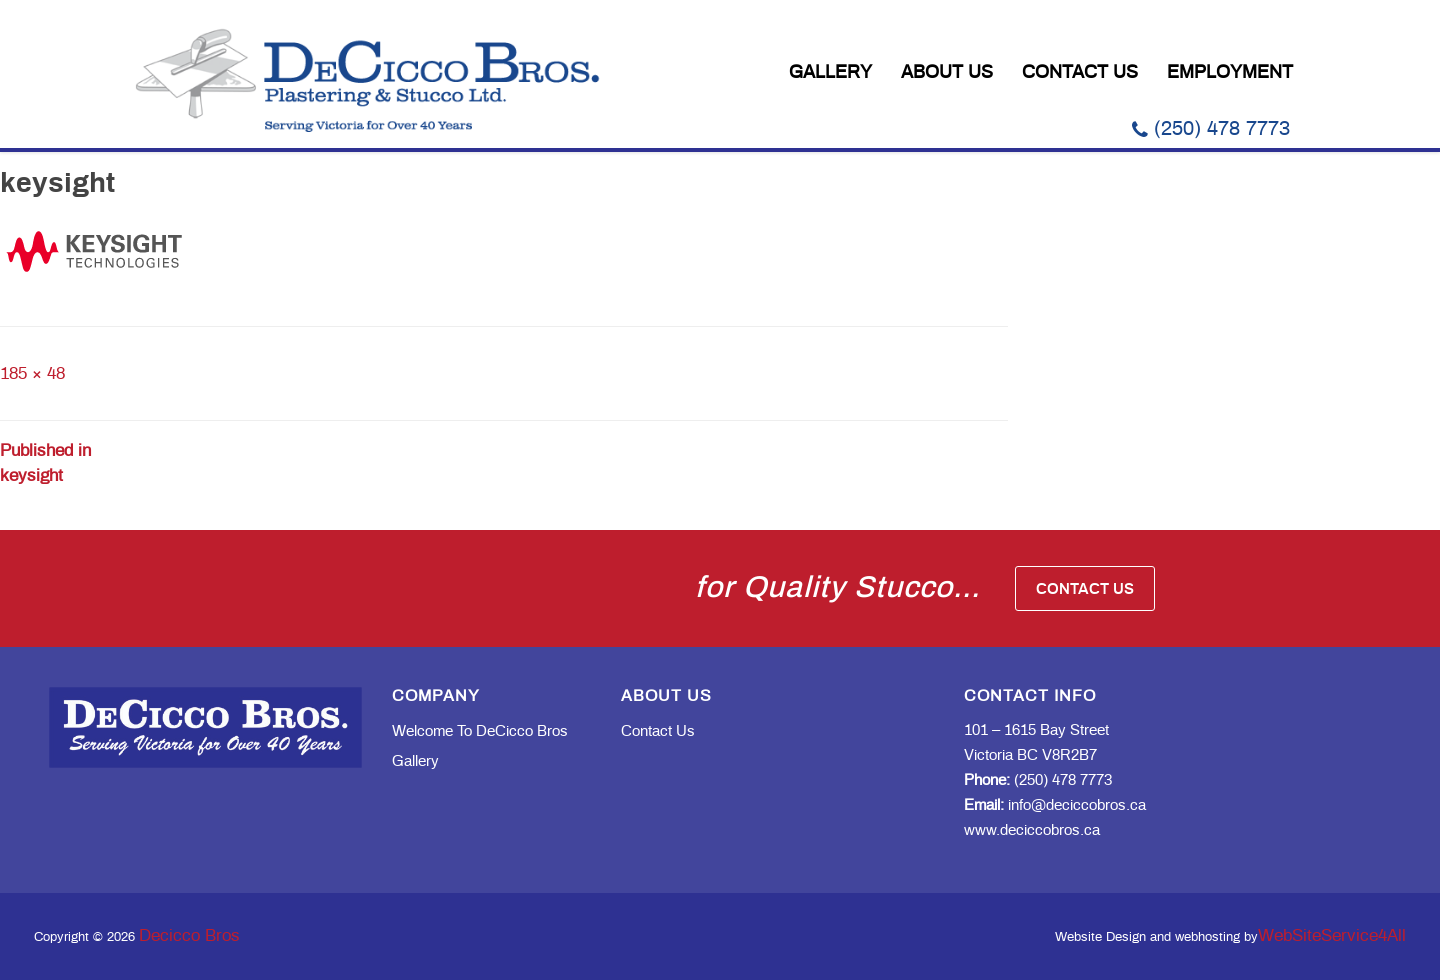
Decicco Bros (189, 935)
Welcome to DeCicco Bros (480, 731)
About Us (947, 73)
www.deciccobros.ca (1032, 830)
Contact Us (1080, 73)
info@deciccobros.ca (1055, 805)
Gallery (830, 73)
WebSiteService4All (1332, 935)
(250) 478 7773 (1211, 129)
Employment (1230, 73)
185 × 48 (32, 373)
